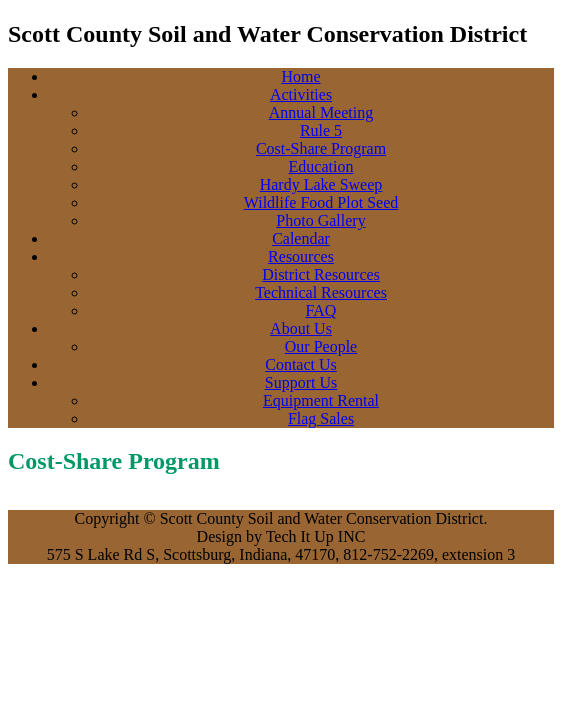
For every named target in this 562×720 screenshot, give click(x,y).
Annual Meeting (321, 112)
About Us (301, 328)
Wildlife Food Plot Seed (321, 202)
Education (321, 166)
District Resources (321, 274)
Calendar (301, 238)
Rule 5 (321, 130)
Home (300, 76)
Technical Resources (321, 292)
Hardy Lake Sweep (321, 184)
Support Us (301, 382)
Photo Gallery (320, 220)
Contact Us (301, 364)
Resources (301, 256)
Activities (301, 94)
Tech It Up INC (316, 536)
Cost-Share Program (321, 148)
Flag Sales (321, 418)
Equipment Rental (321, 400)
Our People (321, 346)
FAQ (321, 310)
